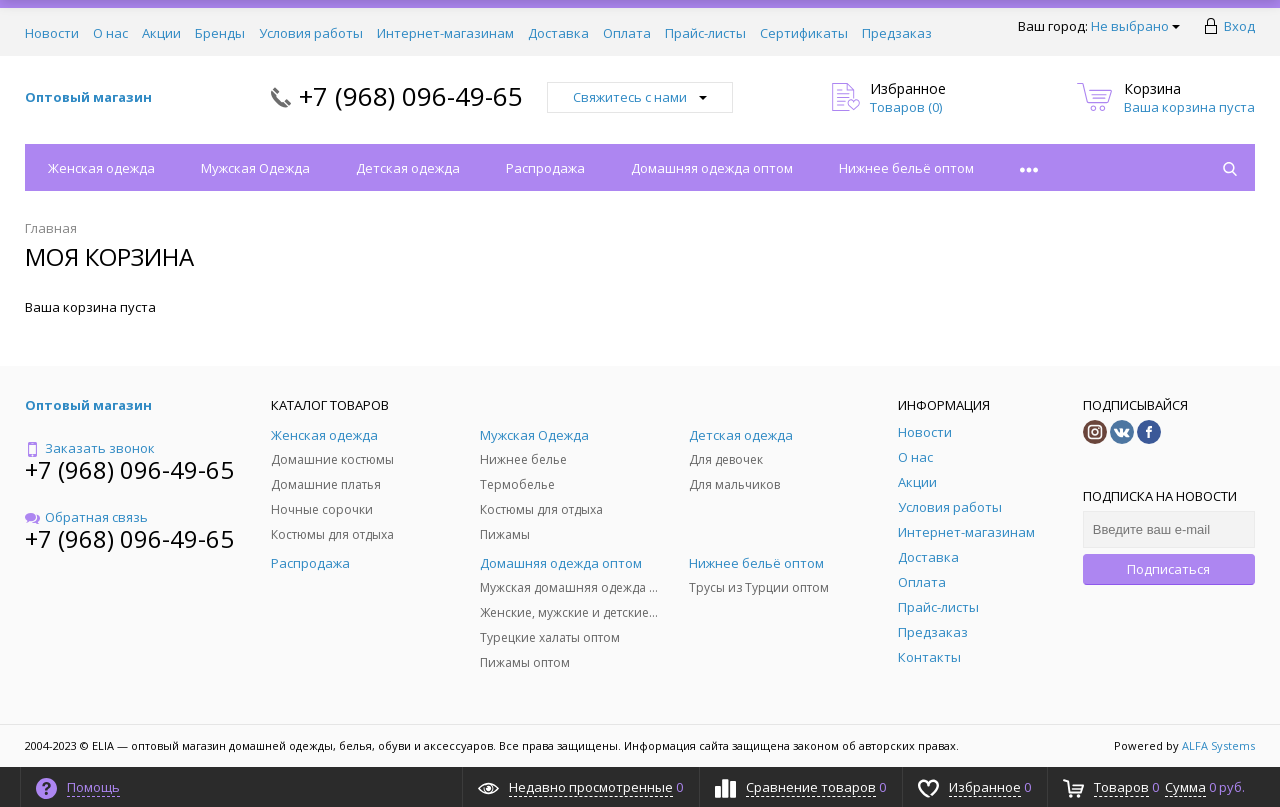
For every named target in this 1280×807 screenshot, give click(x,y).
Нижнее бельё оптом (906, 168)
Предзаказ (897, 33)
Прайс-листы (705, 33)
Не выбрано (1135, 26)
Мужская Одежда (255, 168)
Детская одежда (408, 168)
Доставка (558, 33)
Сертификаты (804, 33)
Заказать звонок (90, 448)
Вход (1239, 26)
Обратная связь (86, 517)
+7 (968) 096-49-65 (411, 96)
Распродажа (545, 168)
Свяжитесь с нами (640, 97)
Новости (52, 33)
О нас (110, 33)
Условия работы (311, 33)
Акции (161, 33)
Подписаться (1168, 569)
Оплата (627, 33)
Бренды (220, 33)
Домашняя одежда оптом (712, 168)
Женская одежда (101, 168)
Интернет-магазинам (445, 33)
